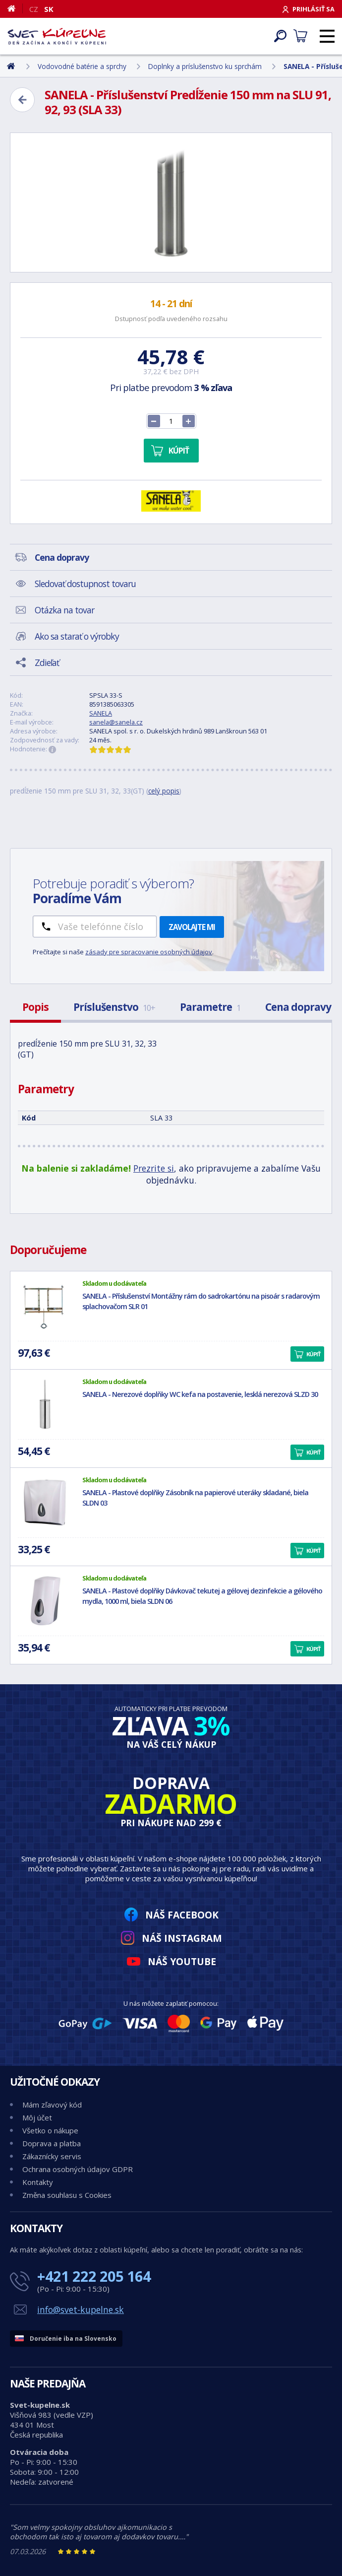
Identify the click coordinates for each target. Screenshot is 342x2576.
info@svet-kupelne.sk (80, 2309)
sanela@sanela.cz (116, 722)
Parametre (210, 1007)
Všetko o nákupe (50, 2130)
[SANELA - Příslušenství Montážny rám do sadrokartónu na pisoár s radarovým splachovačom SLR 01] (45, 1306)
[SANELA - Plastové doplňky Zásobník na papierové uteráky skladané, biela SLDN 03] (45, 1502)
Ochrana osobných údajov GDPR (77, 2169)
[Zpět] (22, 99)
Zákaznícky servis (51, 2156)
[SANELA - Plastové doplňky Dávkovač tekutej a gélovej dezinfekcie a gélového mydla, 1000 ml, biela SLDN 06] (45, 1601)
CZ (33, 9)
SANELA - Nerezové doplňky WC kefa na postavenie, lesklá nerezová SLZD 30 (200, 1394)
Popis (35, 1007)
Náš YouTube (182, 1961)
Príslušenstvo (114, 1007)
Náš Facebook (182, 1914)
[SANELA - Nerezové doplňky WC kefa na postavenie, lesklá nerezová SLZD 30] (45, 1404)
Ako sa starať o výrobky (77, 636)
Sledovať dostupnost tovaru (85, 584)
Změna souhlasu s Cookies (67, 2195)
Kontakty (37, 2182)
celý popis (163, 790)
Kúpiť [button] (313, 1354)
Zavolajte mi (192, 927)
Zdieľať (47, 662)
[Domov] (15, 8)
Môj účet (37, 2117)
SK (49, 9)
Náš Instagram (182, 1938)
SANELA (100, 713)
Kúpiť (179, 450)
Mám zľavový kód (52, 2105)
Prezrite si (153, 1168)
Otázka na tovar (64, 610)
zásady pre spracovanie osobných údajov (148, 951)
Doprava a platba (51, 2143)
